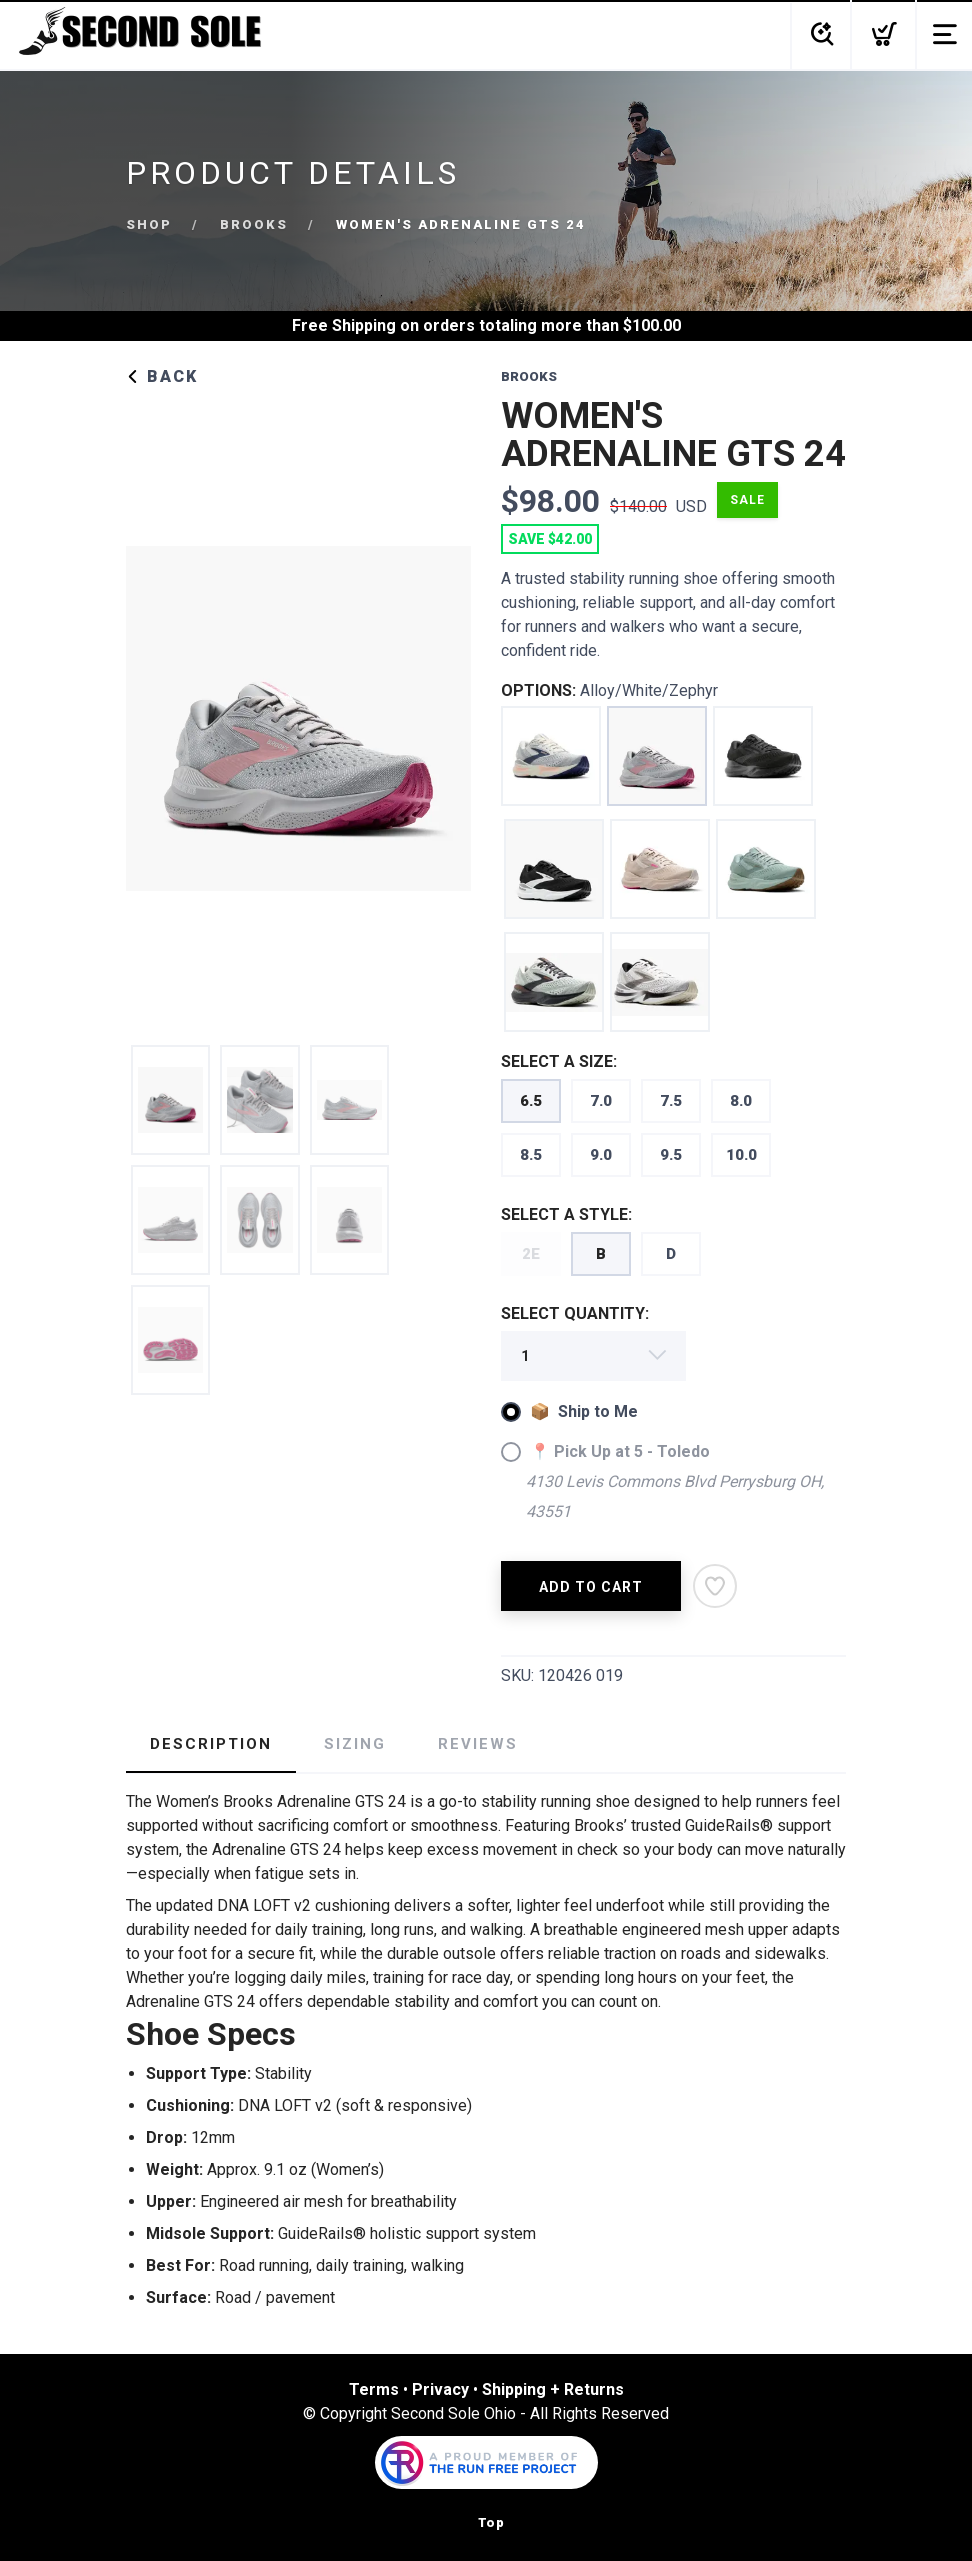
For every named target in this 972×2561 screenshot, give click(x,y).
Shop (149, 224)
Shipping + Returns (553, 2389)
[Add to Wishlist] (715, 1586)
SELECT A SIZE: (559, 1061)
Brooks (254, 224)
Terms (374, 2389)
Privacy (440, 2389)
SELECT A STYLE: (566, 1214)
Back (162, 376)
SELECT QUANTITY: (575, 1313)
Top (491, 2522)
